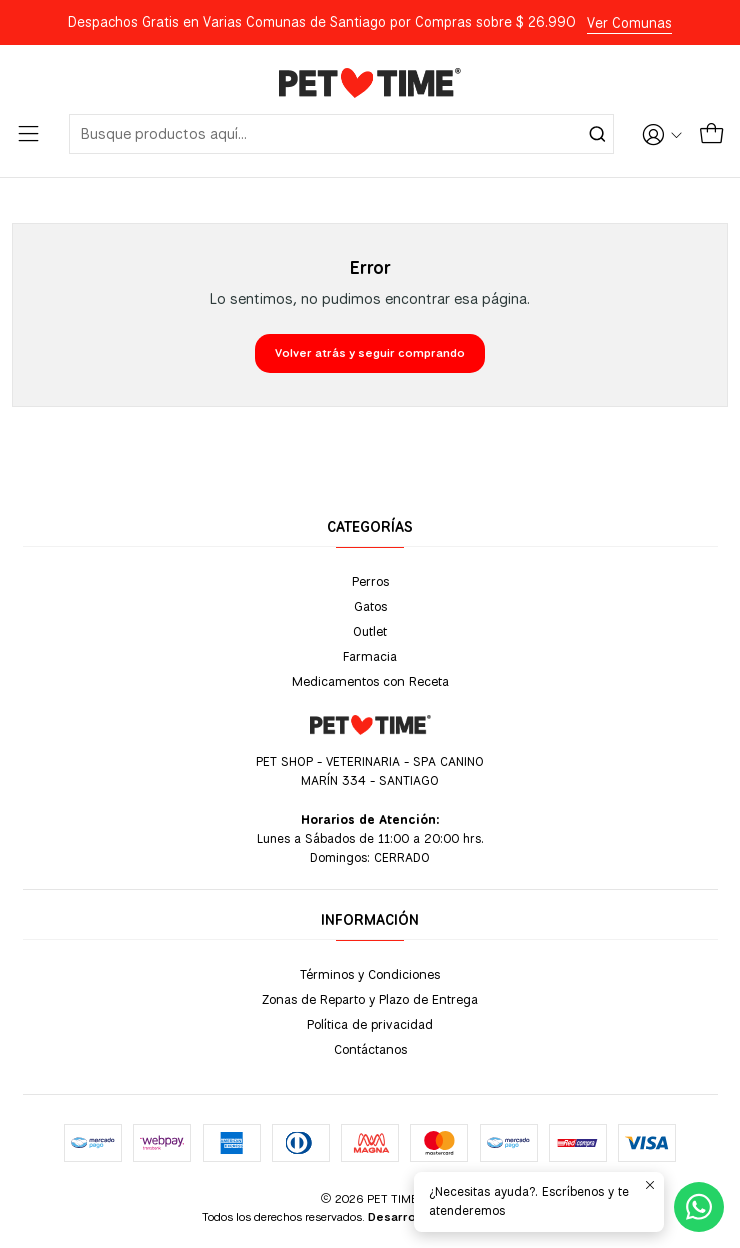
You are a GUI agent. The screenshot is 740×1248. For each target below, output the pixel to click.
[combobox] (341, 134)
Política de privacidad (370, 1024)
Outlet (370, 631)
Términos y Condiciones (370, 974)
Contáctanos (370, 1049)
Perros (370, 581)
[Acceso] (662, 134)
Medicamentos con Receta (370, 681)
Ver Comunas (629, 23)
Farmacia (370, 656)
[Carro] (711, 134)
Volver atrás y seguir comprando (370, 353)
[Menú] (28, 134)
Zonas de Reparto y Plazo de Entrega (370, 999)
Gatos (370, 606)
